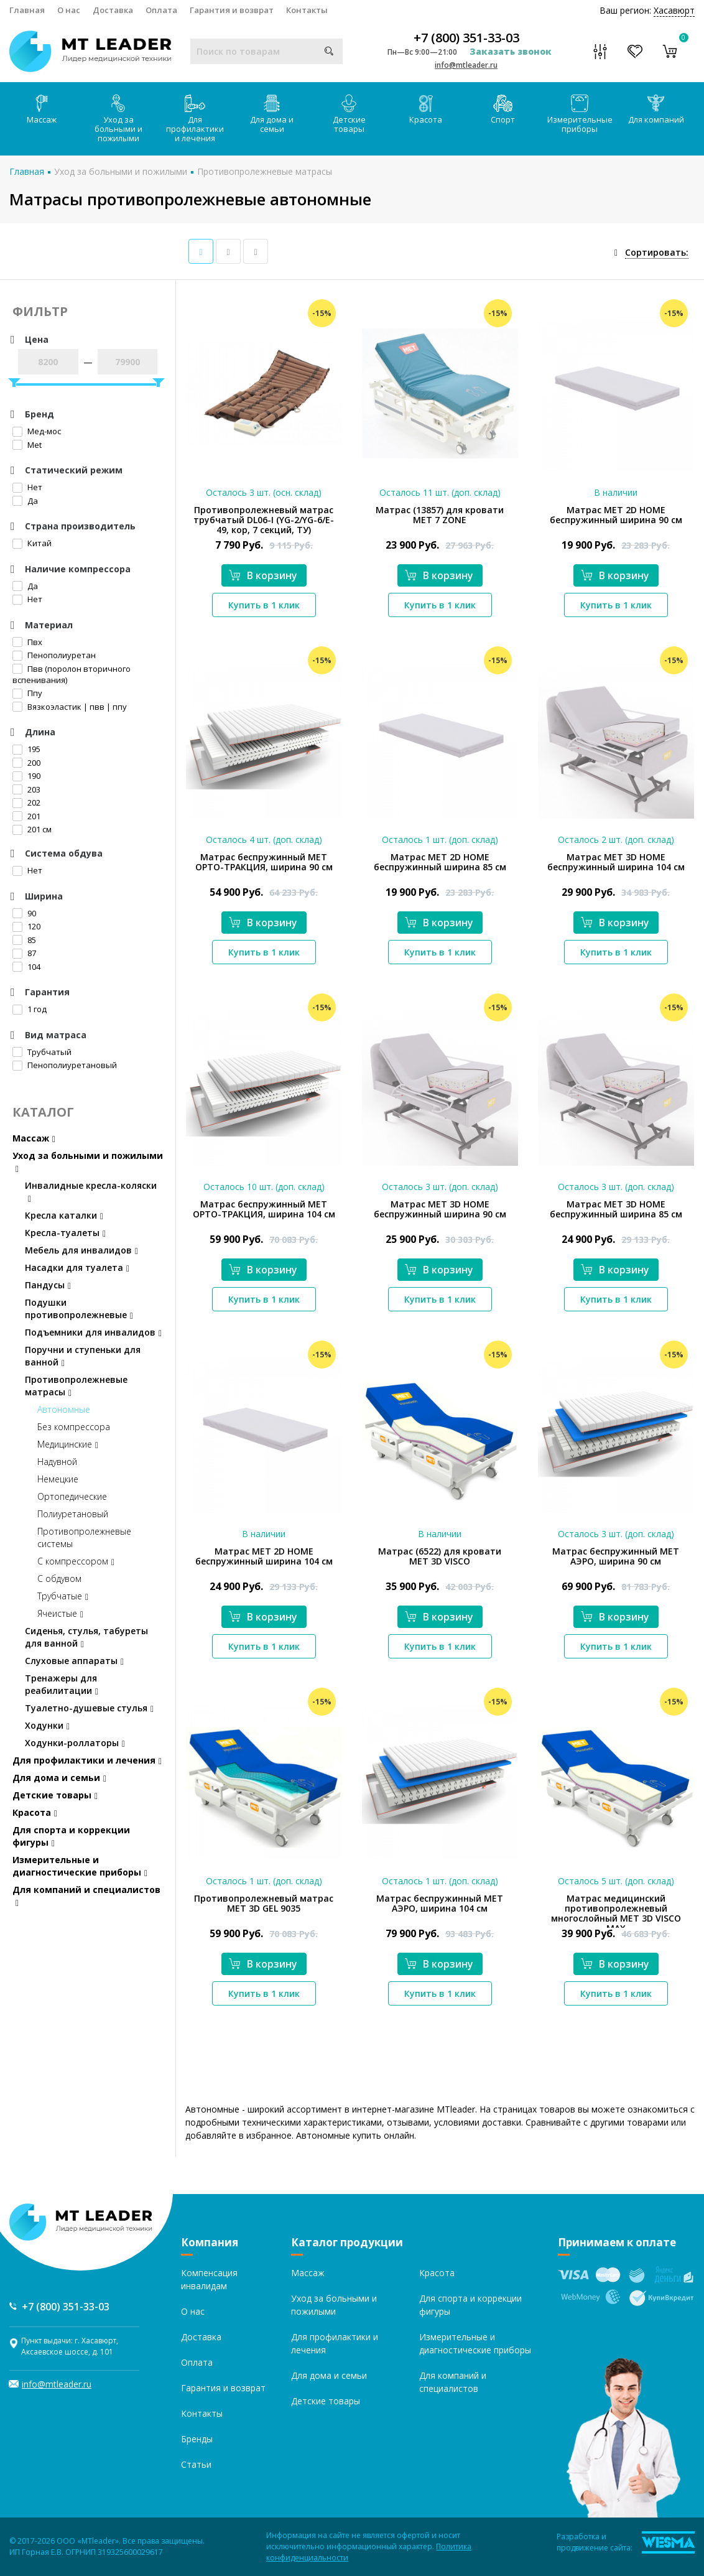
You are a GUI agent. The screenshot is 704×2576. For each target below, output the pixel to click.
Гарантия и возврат (232, 10)
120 (26, 926)
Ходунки (47, 1725)
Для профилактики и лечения (195, 119)
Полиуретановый (72, 1514)
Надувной (57, 1461)
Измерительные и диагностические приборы (79, 1866)
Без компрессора (73, 1427)
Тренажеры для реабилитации (61, 1684)
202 (26, 802)
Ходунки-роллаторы (75, 1743)
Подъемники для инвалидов (93, 1332)
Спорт (503, 110)
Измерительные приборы (580, 114)
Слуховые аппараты (74, 1661)
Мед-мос (36, 431)
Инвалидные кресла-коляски (91, 1191)
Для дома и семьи (272, 114)
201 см (32, 829)
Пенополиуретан (54, 655)
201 (26, 816)
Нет (27, 487)
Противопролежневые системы (84, 1537)
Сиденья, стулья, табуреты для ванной (86, 1637)
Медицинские (67, 1444)
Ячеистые (60, 1613)
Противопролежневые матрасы (264, 171)
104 (26, 966)
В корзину (263, 575)
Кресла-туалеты (65, 1233)
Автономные (63, 1409)
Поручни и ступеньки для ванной (83, 1356)
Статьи (196, 2464)
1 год (29, 1009)
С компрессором (75, 1561)
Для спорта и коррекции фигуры (71, 1836)
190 (26, 775)
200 (26, 762)
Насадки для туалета (77, 1267)
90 (24, 913)
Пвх (27, 642)
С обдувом (59, 1578)
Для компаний (656, 110)
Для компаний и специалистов (86, 1896)
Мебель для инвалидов (81, 1250)
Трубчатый (42, 1052)
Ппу (27, 693)
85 (24, 940)
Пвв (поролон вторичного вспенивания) (71, 674)
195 (26, 749)
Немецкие (57, 1479)
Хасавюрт (674, 10)
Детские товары (349, 114)
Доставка (113, 10)
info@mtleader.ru (466, 65)
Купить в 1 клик (264, 605)
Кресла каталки (64, 1215)
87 (24, 953)
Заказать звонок (511, 51)
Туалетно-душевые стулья (89, 1708)
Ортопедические (72, 1496)
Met (27, 444)
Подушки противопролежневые (79, 1308)
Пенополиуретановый (64, 1065)
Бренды (197, 2439)
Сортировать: (656, 252)
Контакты (307, 10)
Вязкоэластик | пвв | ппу (69, 706)
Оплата (161, 10)
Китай (32, 543)
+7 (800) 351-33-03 (466, 38)
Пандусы (48, 1285)
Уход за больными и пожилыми (118, 119)
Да (25, 500)
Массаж (42, 110)
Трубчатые (62, 1596)
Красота (425, 110)
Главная (27, 10)
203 (26, 789)
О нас (68, 10)
